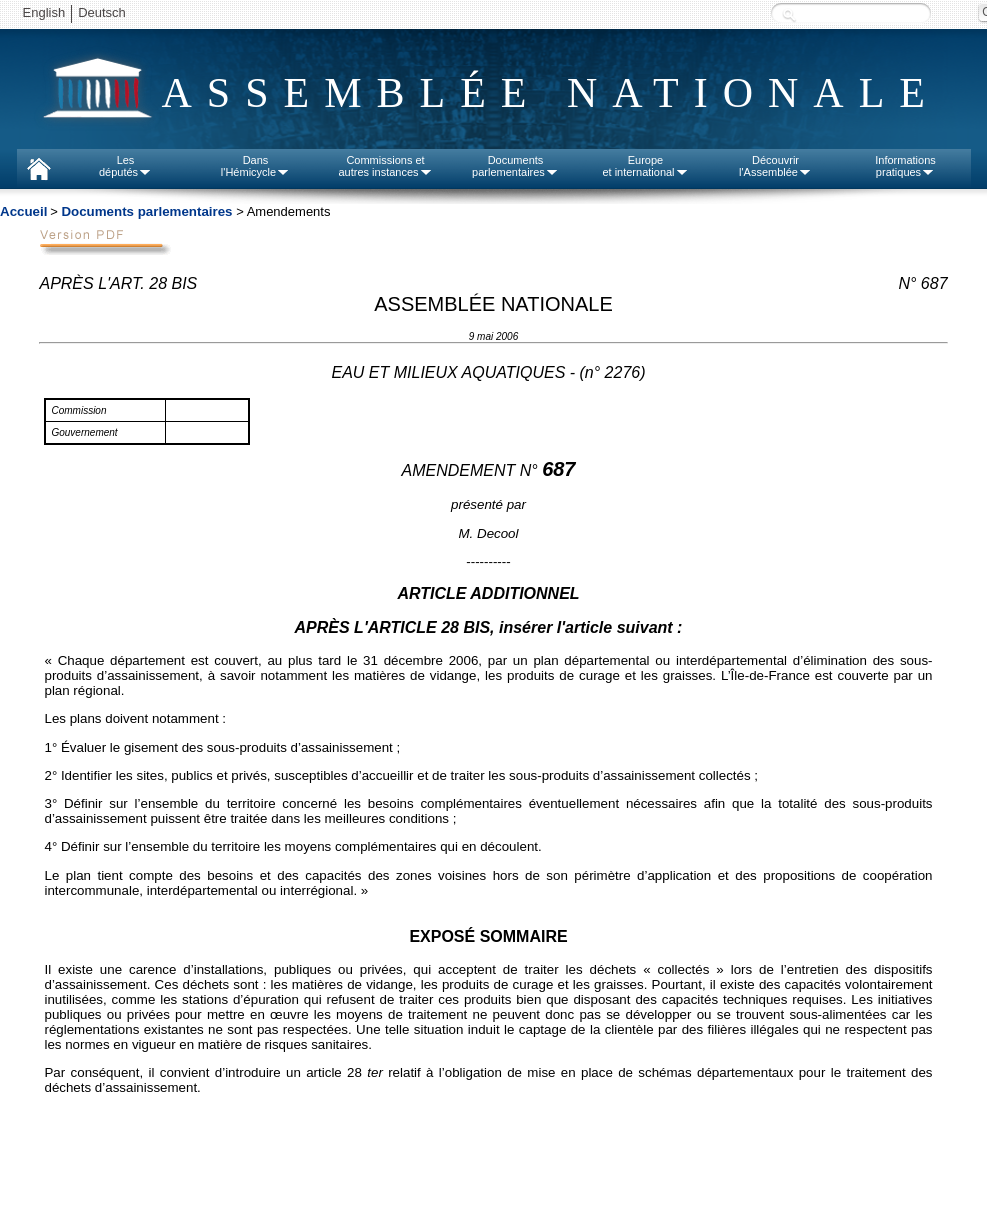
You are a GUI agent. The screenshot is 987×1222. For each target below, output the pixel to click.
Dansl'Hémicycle (255, 166)
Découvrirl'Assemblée (775, 166)
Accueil (23, 211)
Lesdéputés (125, 166)
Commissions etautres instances (385, 166)
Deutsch (102, 12)
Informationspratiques (905, 166)
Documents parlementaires (146, 211)
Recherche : (789, 14)
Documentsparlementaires (515, 166)
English (44, 12)
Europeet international (645, 166)
